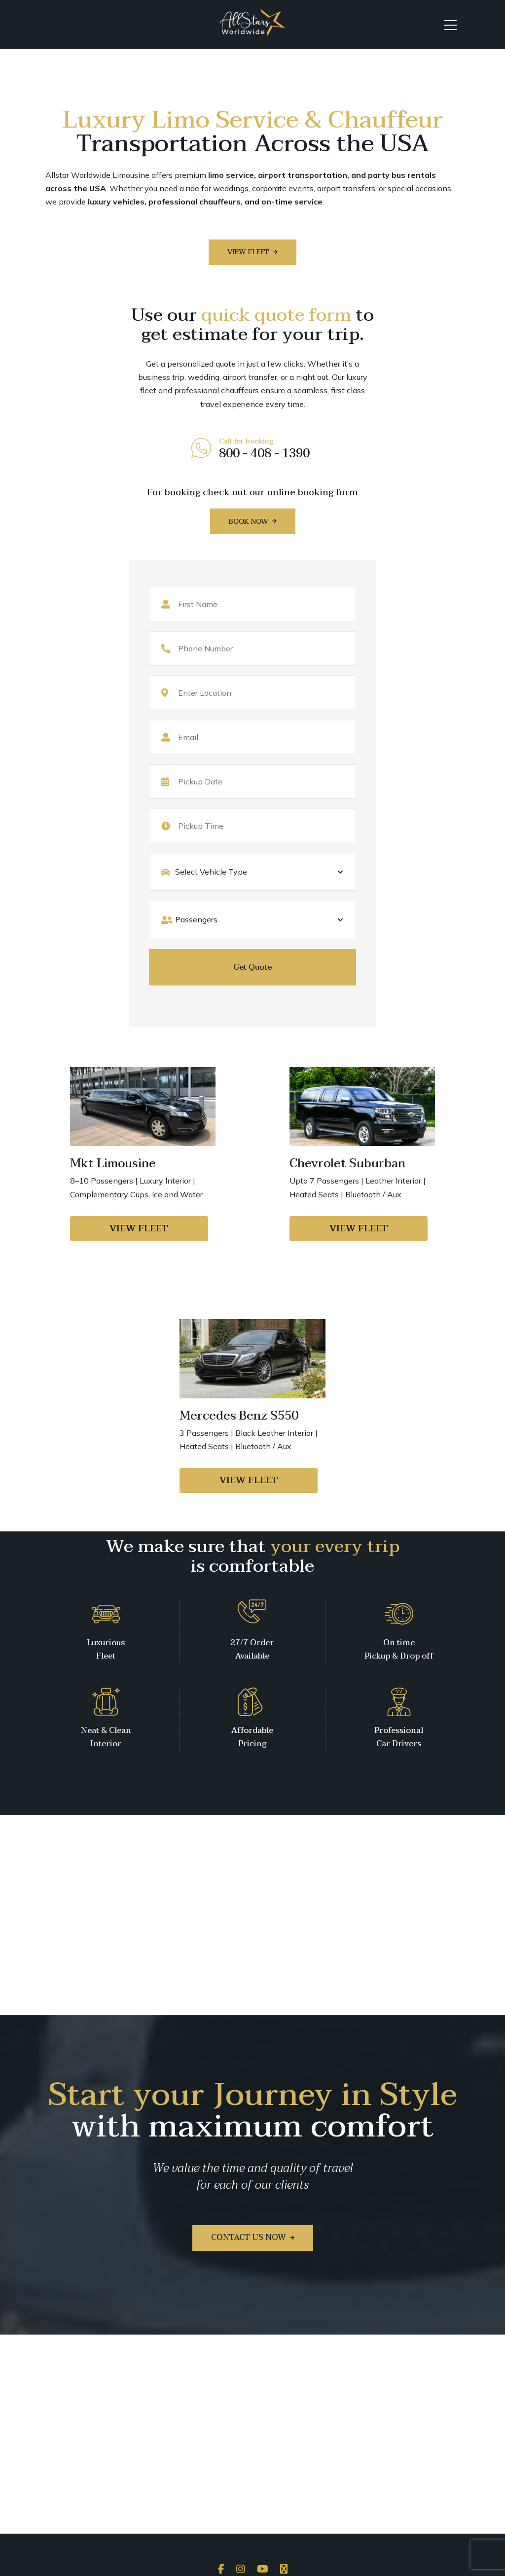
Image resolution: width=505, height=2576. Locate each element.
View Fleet (138, 1228)
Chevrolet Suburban (347, 1163)
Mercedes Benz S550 (239, 1416)
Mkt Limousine (113, 1163)
